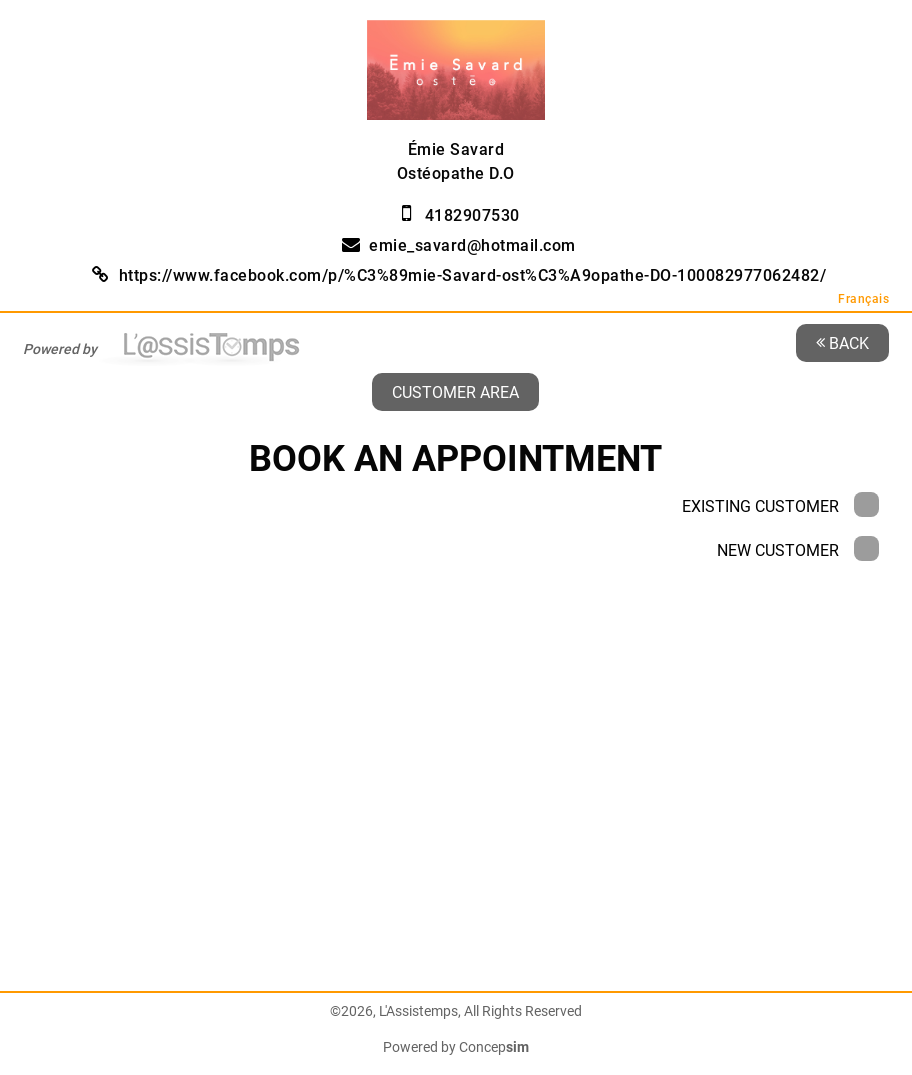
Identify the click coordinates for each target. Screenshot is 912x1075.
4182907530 (472, 215)
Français (863, 299)
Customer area (455, 391)
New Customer (798, 550)
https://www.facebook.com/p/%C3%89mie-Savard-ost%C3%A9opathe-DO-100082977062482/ (473, 275)
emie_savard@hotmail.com (472, 245)
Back (842, 342)
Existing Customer (780, 506)
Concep (494, 1047)
